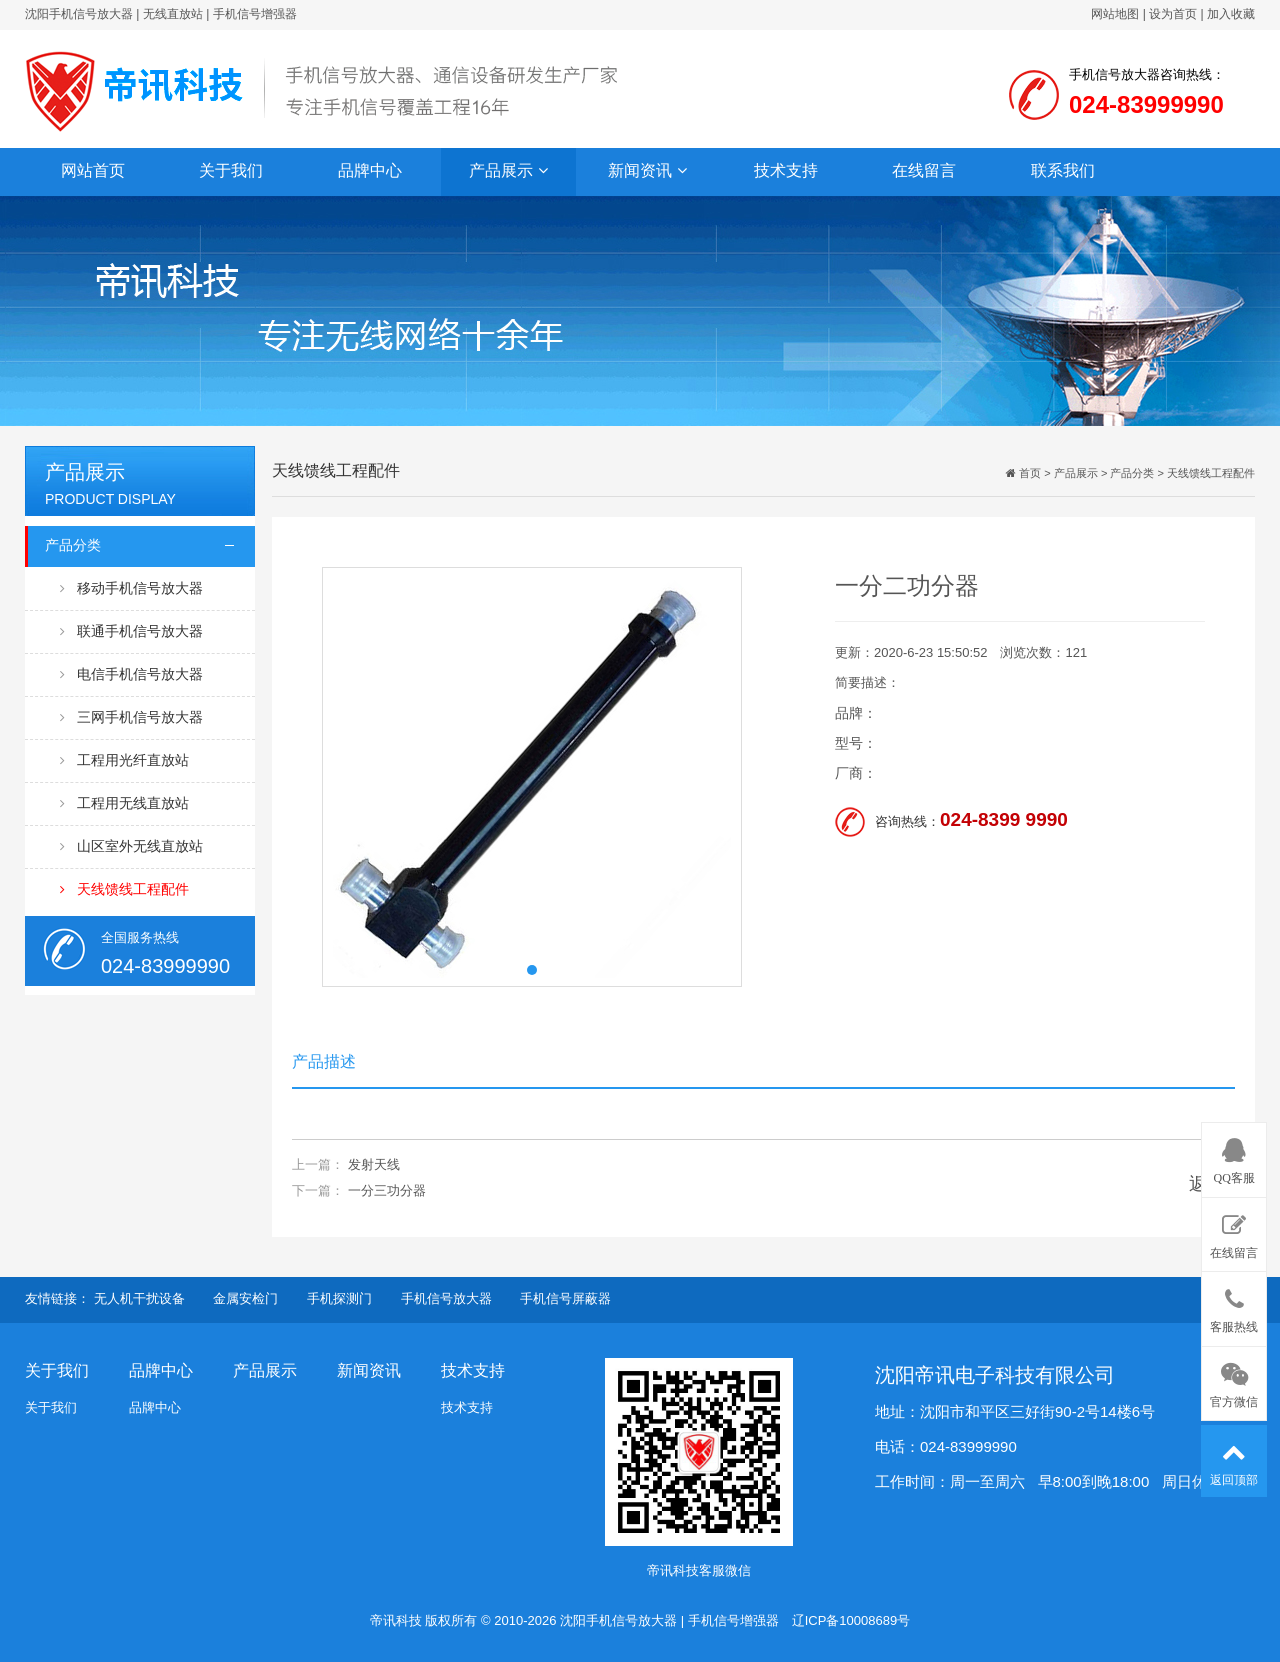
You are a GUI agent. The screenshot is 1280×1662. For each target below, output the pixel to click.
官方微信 (1234, 1382)
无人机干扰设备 (139, 1298)
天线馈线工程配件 (124, 889)
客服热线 (1234, 1307)
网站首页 (93, 170)
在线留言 (924, 170)
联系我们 (1063, 170)
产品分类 (73, 545)
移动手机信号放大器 (131, 588)
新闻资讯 (647, 171)
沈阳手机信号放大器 (79, 14)
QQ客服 (1234, 1158)
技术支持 (786, 170)
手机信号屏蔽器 (565, 1298)
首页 (1028, 473)
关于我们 (231, 170)
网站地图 (1115, 14)
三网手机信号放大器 (131, 717)
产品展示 (508, 171)
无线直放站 (173, 14)
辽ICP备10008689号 (851, 1620)
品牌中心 (370, 170)
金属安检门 (245, 1298)
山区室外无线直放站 (131, 846)
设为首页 (1173, 14)
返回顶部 (1234, 1459)
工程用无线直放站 (124, 803)
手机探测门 (339, 1298)
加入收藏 (1231, 14)
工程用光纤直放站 (124, 760)
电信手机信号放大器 (131, 674)
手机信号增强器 (255, 14)
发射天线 (374, 1164)
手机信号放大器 (446, 1298)
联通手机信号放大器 (131, 631)
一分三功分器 (387, 1190)
